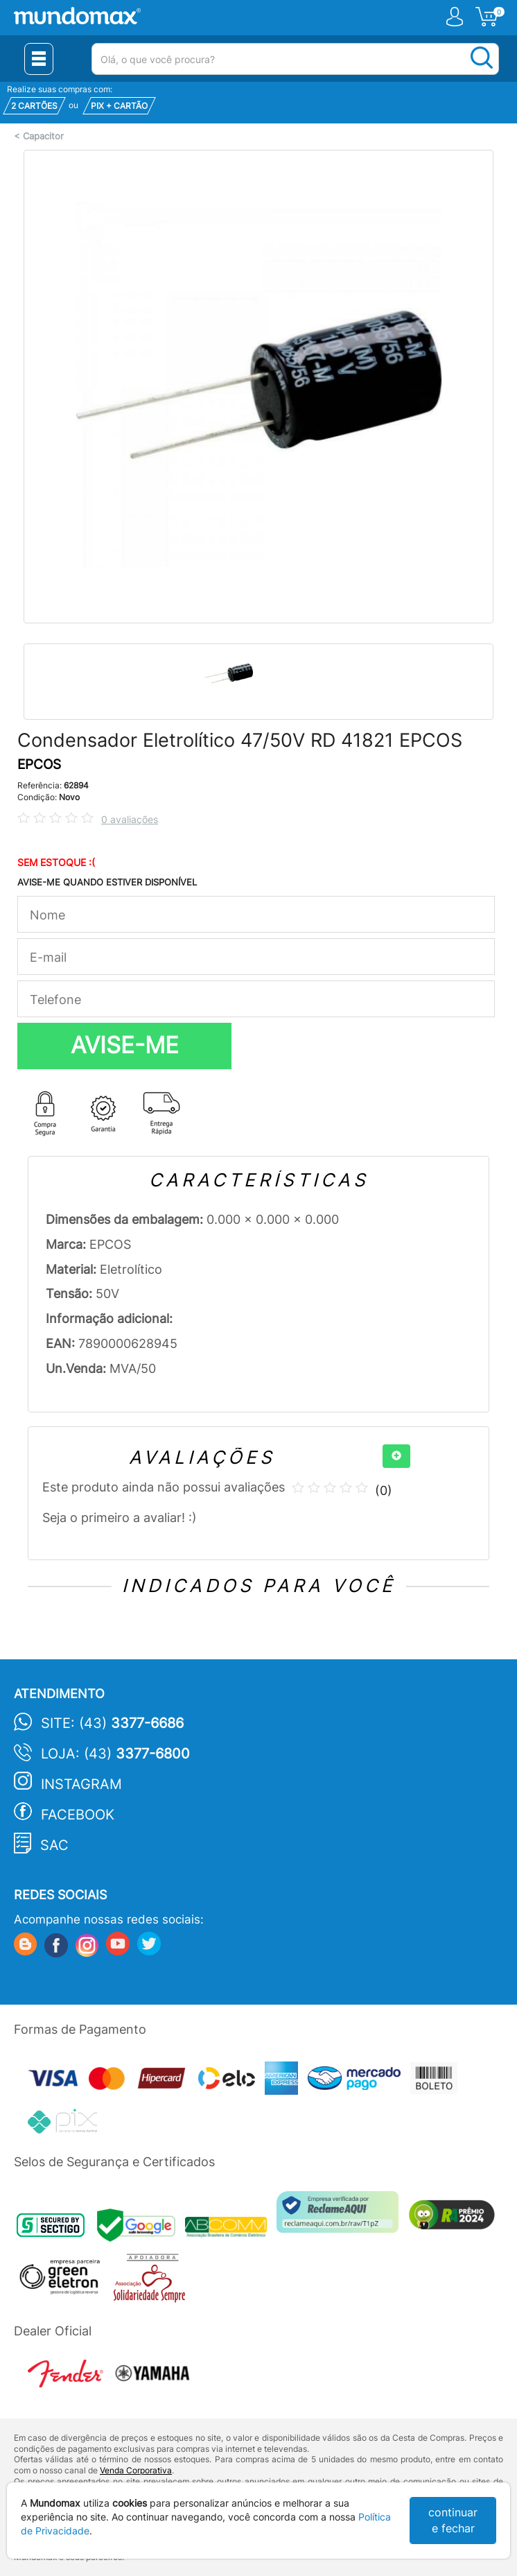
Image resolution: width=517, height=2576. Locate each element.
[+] (396, 1456)
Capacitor (43, 136)
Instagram (81, 1784)
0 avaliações (129, 819)
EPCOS (39, 764)
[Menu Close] (38, 59)
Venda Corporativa (136, 2470)
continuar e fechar (452, 2520)
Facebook (77, 1814)
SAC (54, 1845)
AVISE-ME (125, 1045)
